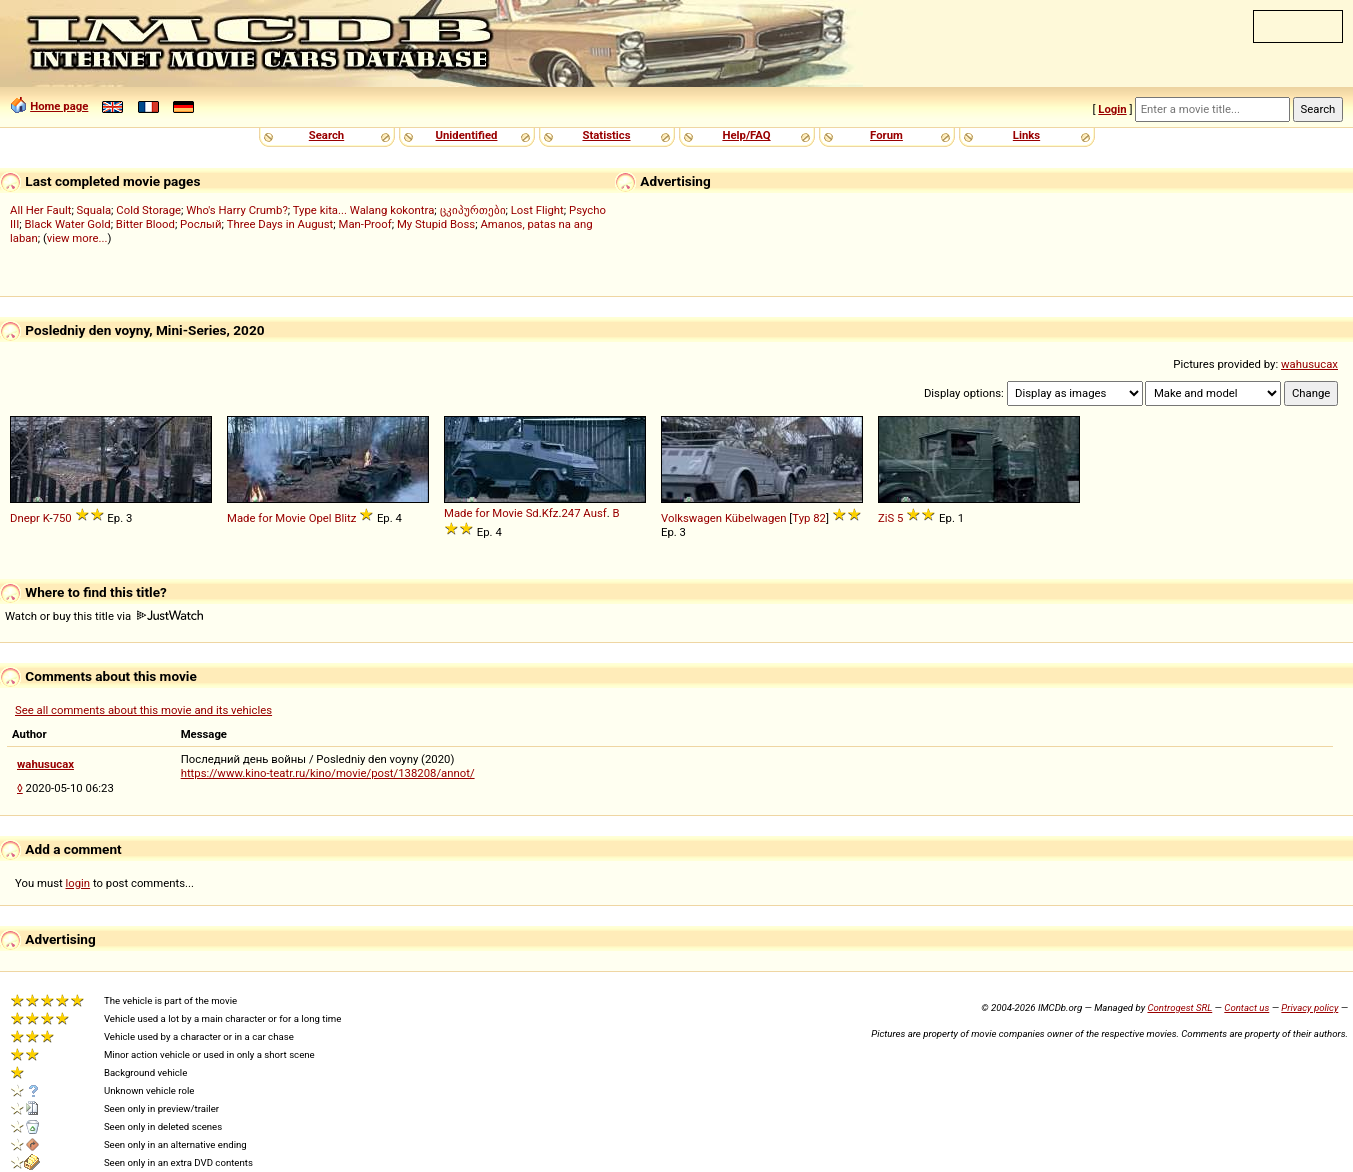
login (78, 883)
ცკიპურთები (473, 210)
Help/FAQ (746, 135)
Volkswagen (691, 518)
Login (1112, 109)
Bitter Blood (145, 224)
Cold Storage (148, 210)
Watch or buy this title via (104, 616)
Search (326, 135)
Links (1026, 135)
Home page (59, 106)
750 (62, 518)
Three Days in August (280, 224)
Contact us (1246, 1007)
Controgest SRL (1179, 1007)
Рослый (200, 224)
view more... (77, 238)
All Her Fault (40, 210)
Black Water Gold (67, 224)
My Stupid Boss (436, 224)
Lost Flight (537, 210)
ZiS (886, 518)
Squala (94, 210)
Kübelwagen (756, 518)
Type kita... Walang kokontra (364, 210)
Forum (886, 135)
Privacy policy (1309, 1007)
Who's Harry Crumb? (237, 210)
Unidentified (467, 135)
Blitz (345, 518)
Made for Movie (266, 518)
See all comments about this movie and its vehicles (143, 710)
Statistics (606, 135)
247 (570, 513)
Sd (532, 513)
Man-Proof (365, 224)
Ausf (594, 513)
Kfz (550, 513)
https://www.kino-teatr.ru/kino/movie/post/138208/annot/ (328, 773)
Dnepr (25, 518)
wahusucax (1309, 364)
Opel (320, 518)
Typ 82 (809, 518)
